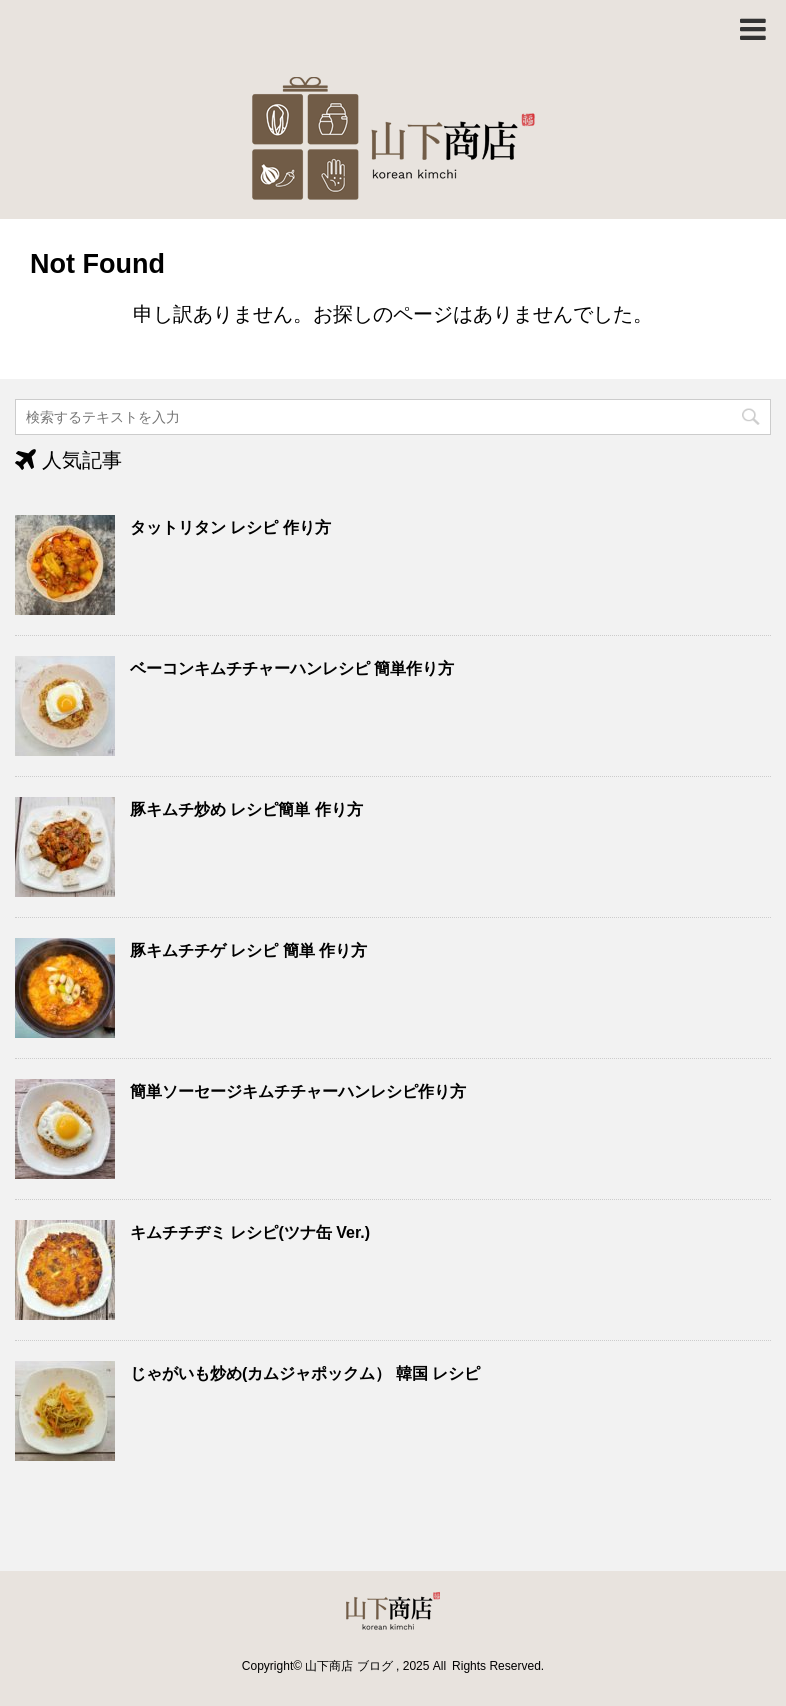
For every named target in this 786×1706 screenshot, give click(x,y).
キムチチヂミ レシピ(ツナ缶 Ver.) (250, 1232)
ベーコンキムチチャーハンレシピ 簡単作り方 (292, 668)
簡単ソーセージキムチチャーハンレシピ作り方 (298, 1091)
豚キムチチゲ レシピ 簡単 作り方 (248, 950)
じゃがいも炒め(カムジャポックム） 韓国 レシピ (305, 1373)
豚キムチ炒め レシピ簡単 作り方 (246, 809)
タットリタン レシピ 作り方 (230, 527)
